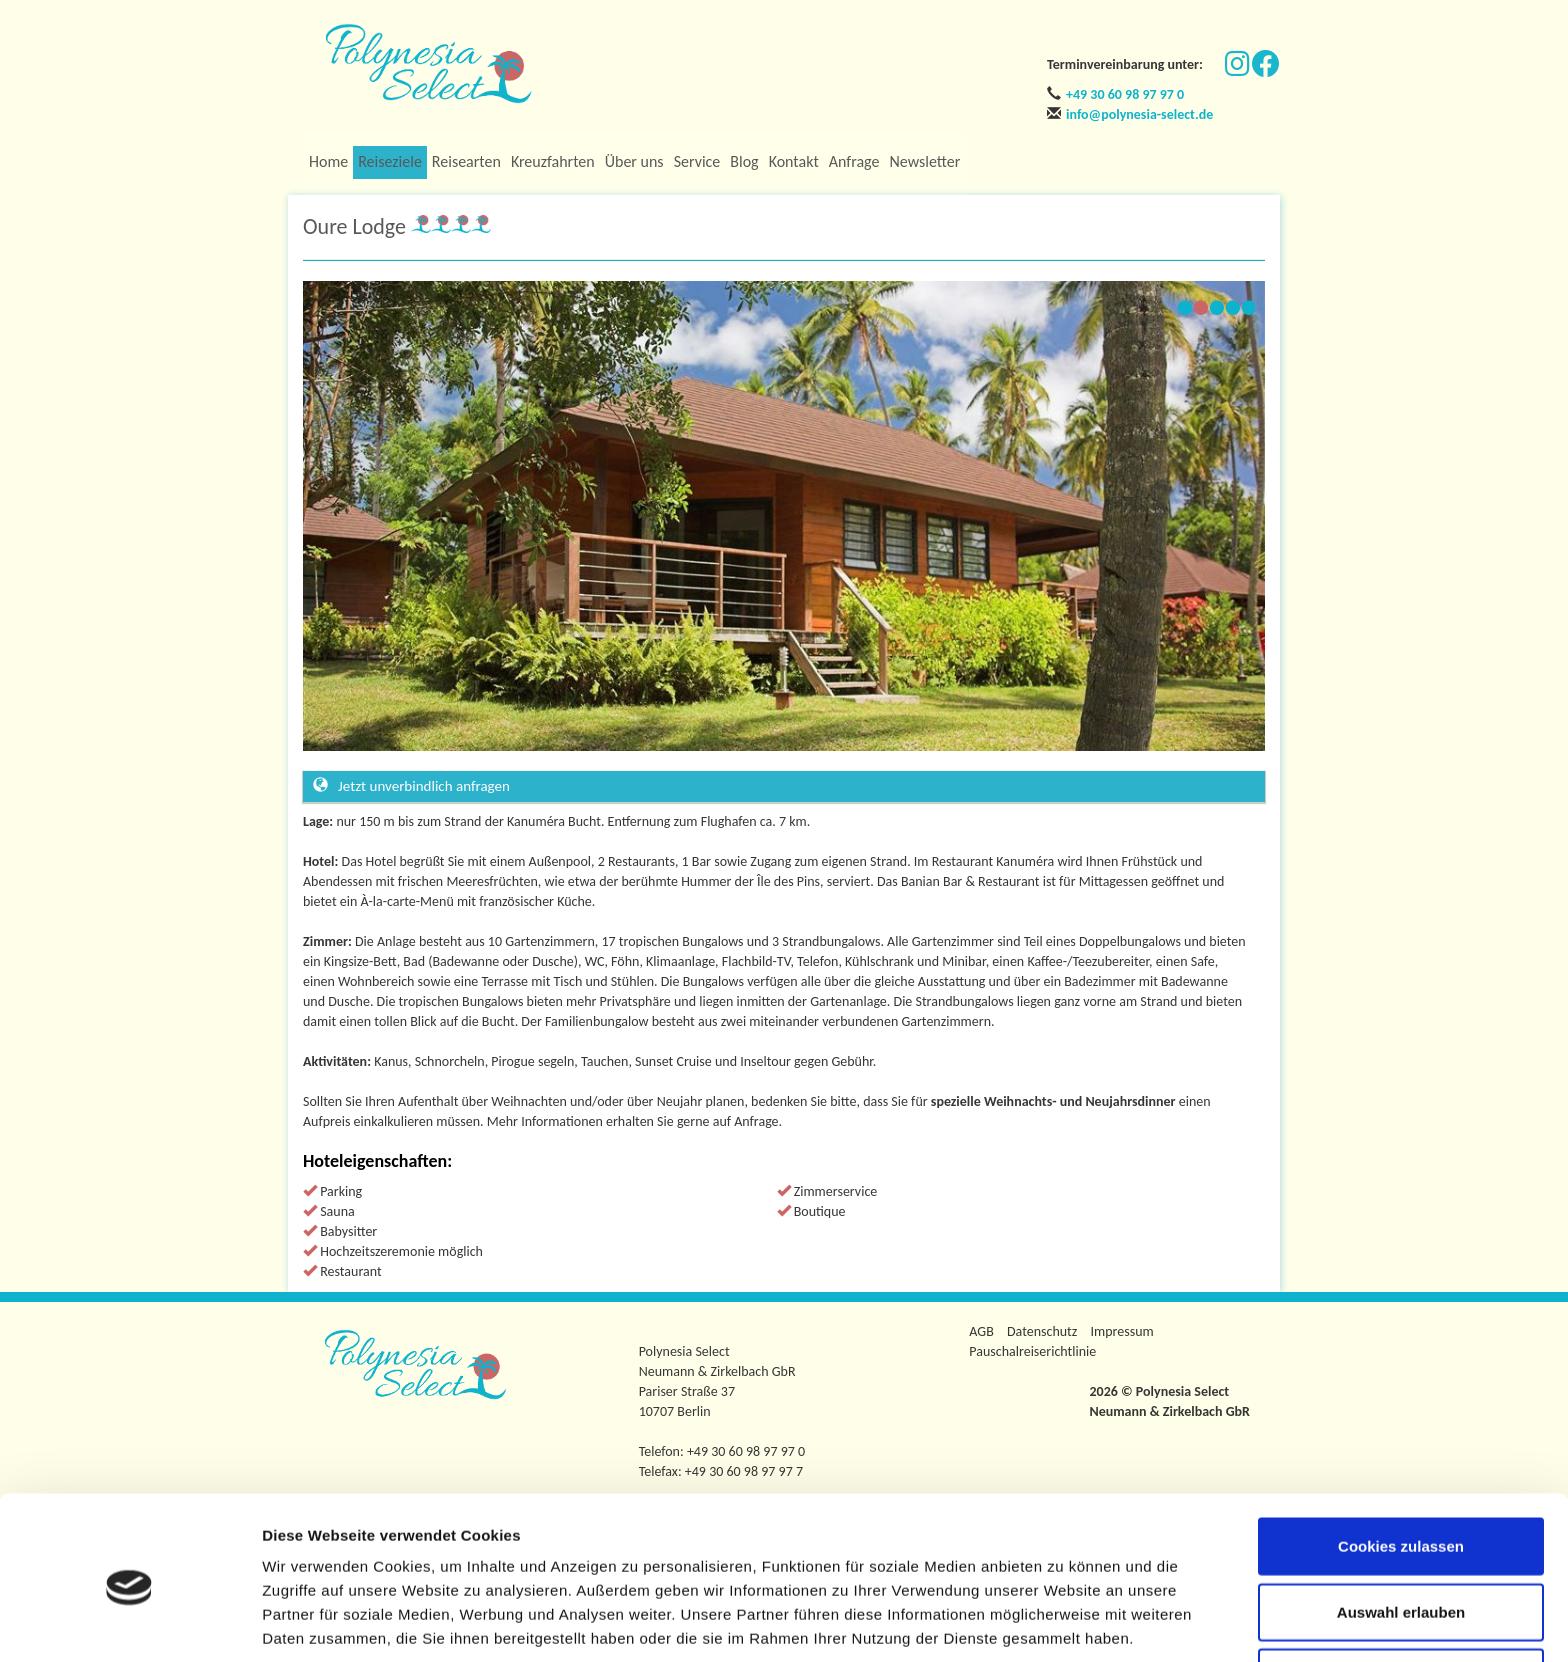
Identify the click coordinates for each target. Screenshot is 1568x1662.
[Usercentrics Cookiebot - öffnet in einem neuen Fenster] (129, 1623)
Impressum (1122, 1331)
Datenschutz (1042, 1331)
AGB (981, 1331)
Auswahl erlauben (1401, 1531)
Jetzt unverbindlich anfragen (411, 786)
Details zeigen (1063, 1622)
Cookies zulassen (1401, 1465)
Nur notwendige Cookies (1401, 1596)
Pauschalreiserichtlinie (1032, 1351)
